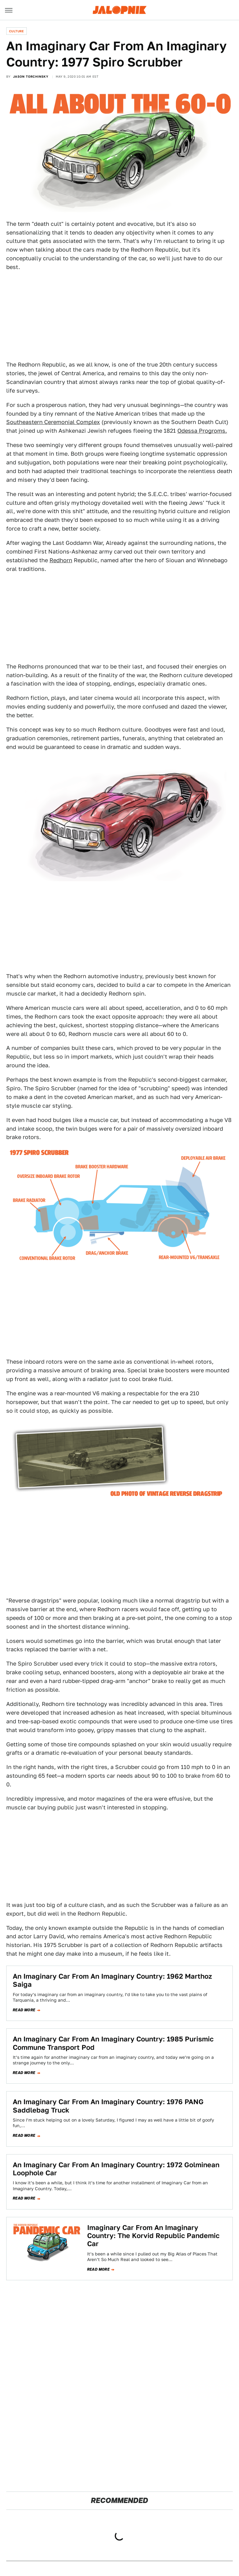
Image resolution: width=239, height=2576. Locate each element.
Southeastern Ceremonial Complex (53, 422)
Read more (24, 2010)
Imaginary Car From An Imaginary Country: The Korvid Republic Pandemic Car (153, 2235)
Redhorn (60, 560)
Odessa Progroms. (202, 430)
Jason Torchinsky (30, 76)
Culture (16, 31)
